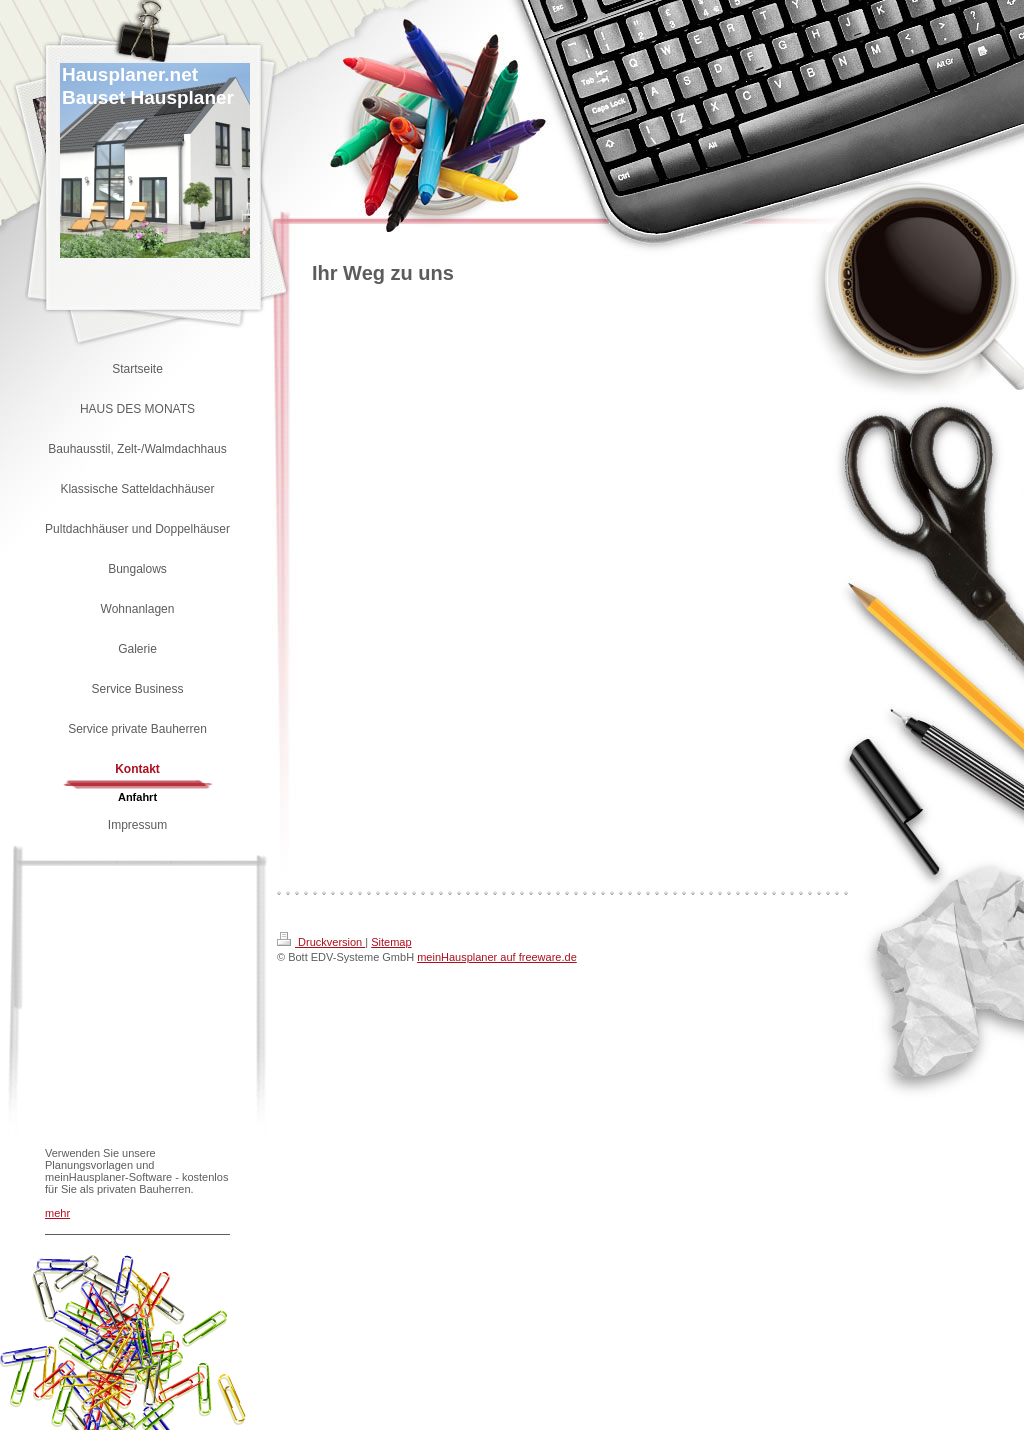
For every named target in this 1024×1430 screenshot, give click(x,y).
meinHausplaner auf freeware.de (497, 957)
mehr (57, 1213)
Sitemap (391, 942)
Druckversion (321, 942)
